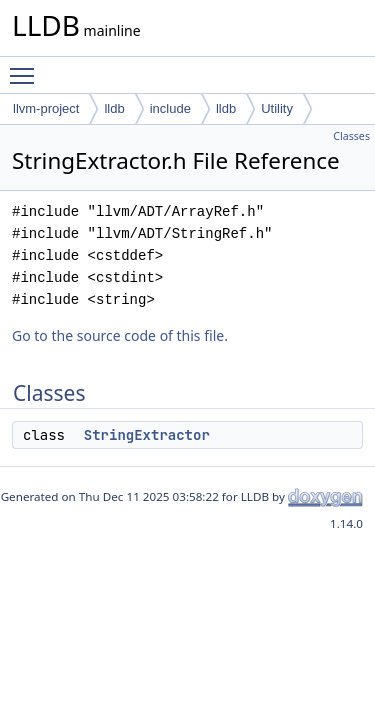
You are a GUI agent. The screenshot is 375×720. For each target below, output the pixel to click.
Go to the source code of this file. (120, 335)
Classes (351, 136)
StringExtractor (147, 435)
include (170, 108)
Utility (277, 108)
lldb (114, 108)
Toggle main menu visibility (27, 67)
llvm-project (46, 108)
